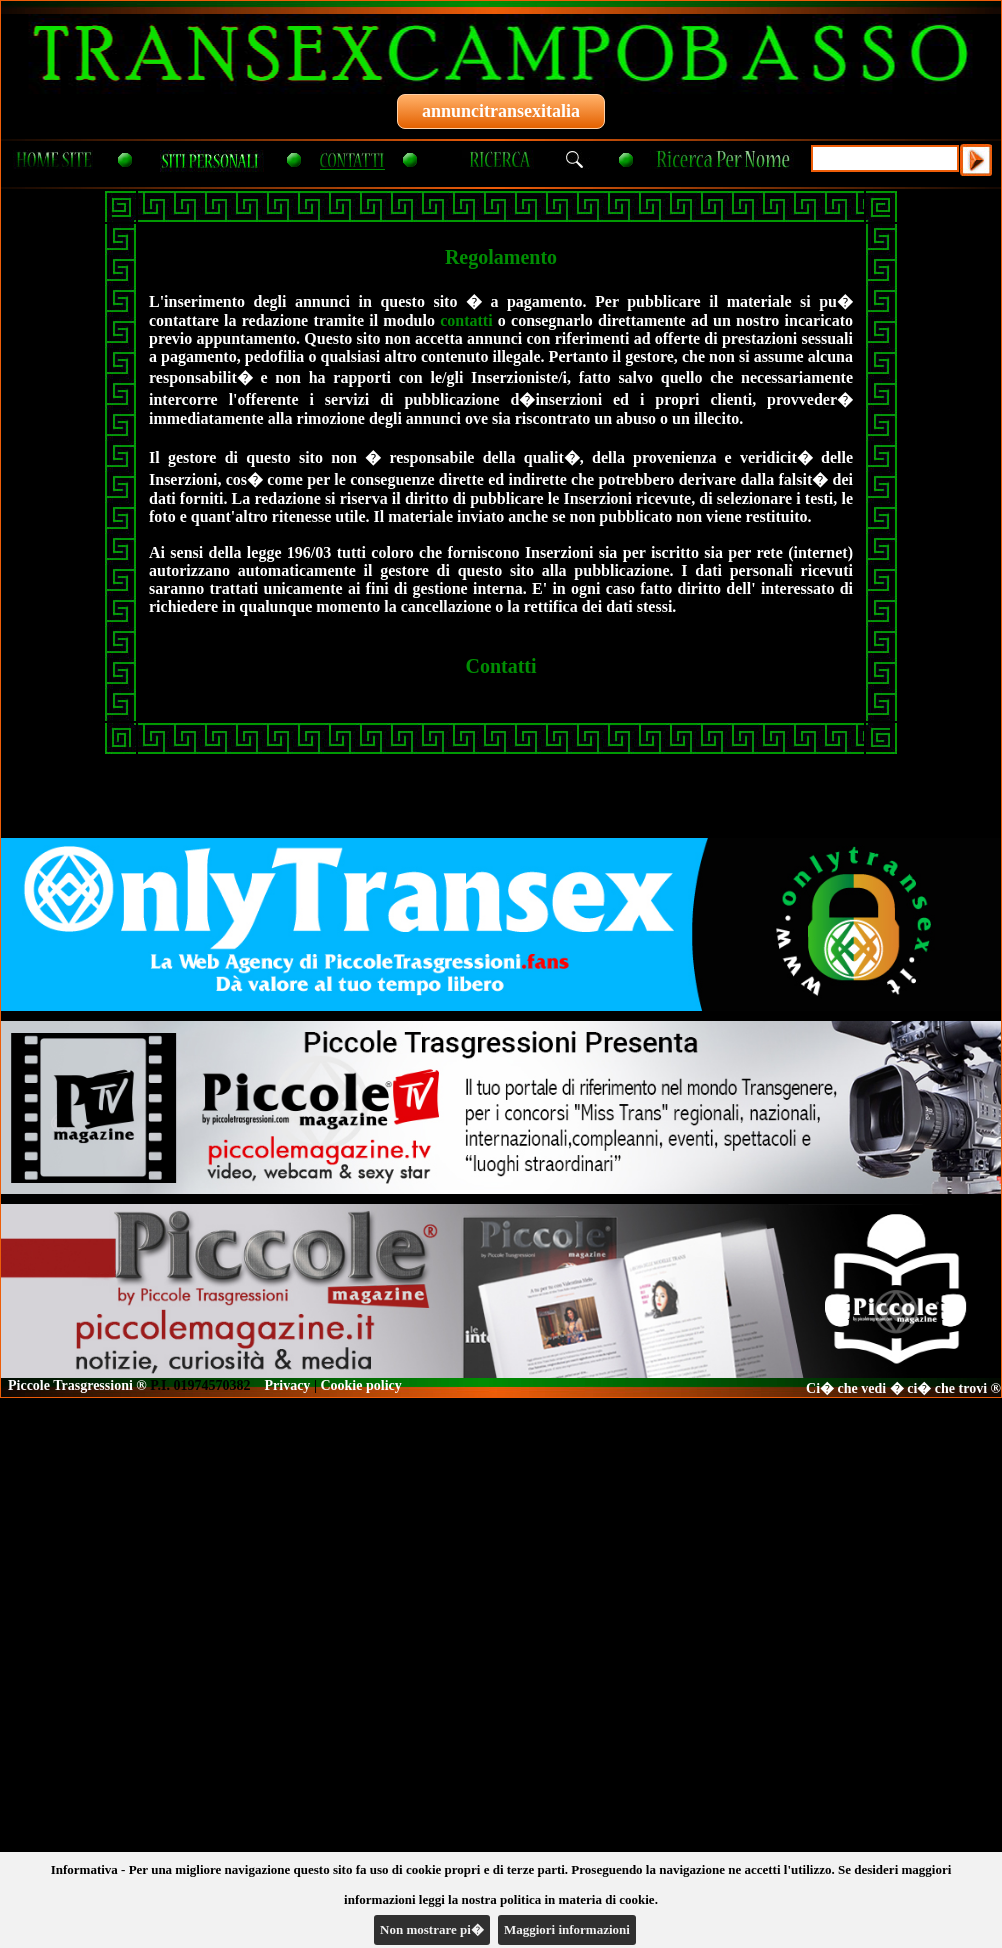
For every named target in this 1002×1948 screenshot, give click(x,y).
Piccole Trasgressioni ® (77, 1385)
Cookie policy (360, 1385)
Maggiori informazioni (567, 1929)
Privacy (288, 1385)
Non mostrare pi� (432, 1929)
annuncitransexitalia (501, 111)
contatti (466, 320)
